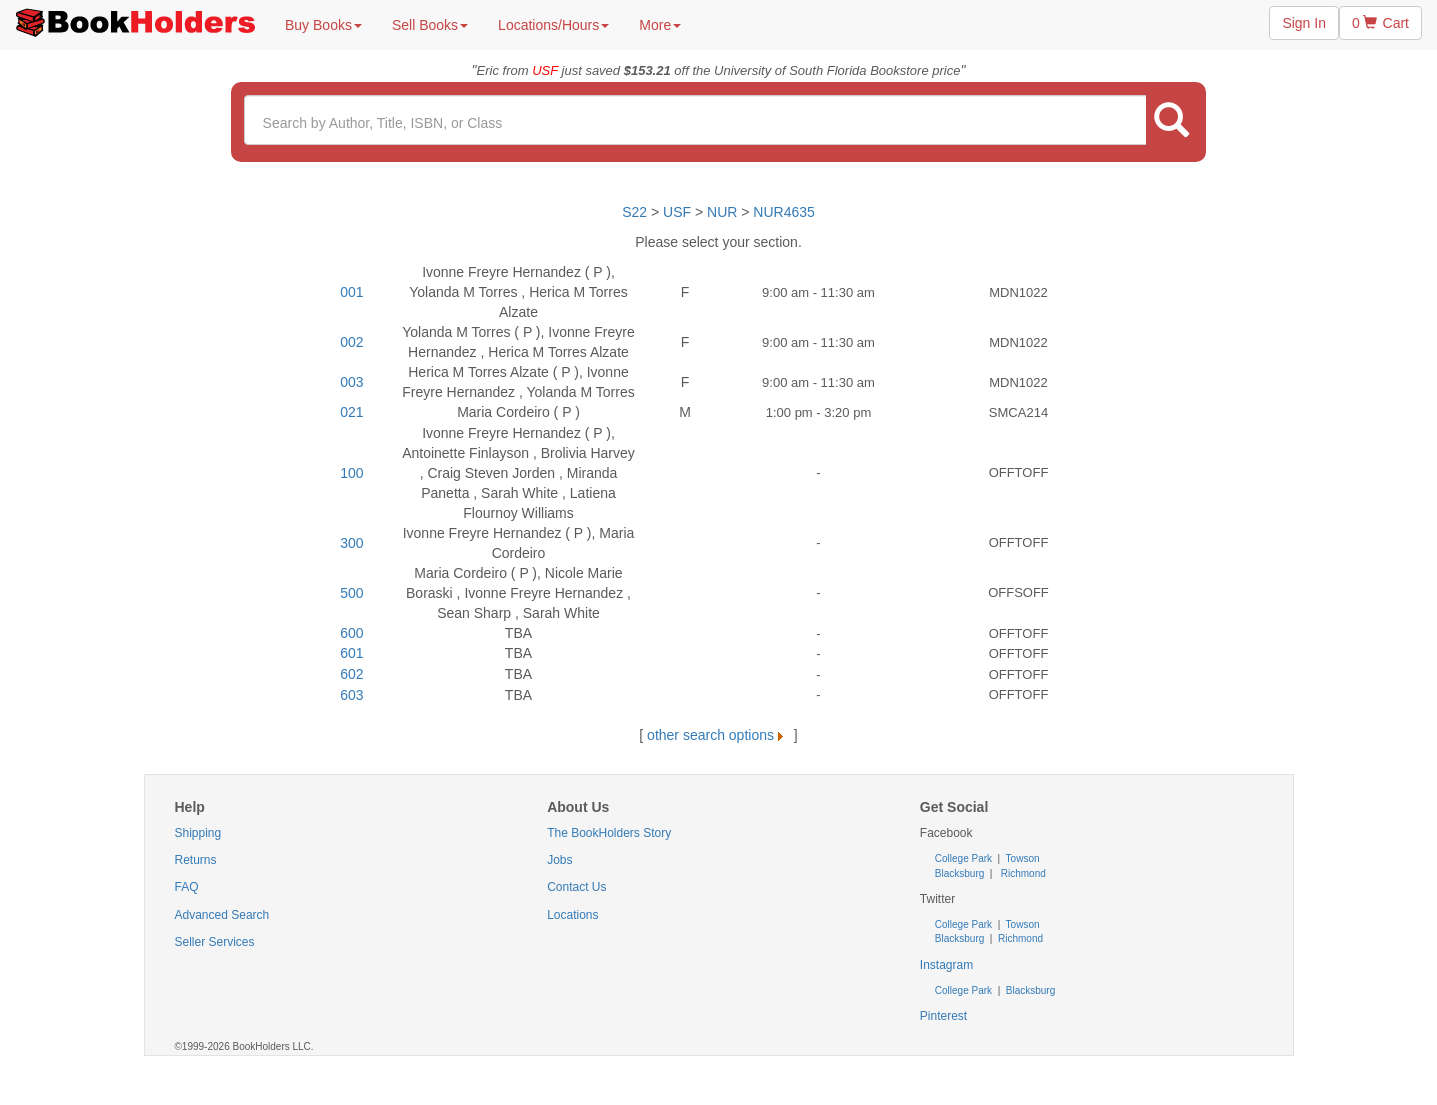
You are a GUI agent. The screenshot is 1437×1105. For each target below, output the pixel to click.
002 (351, 342)
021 (351, 412)
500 (351, 593)
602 (351, 674)
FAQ (187, 887)
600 (351, 633)
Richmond (1022, 873)
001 (351, 292)
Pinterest (943, 1016)
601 (351, 653)
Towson (1021, 858)
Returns (196, 860)
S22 (634, 212)
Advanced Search (222, 915)
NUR (722, 212)
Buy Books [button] (323, 25)
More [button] (660, 25)
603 (351, 695)
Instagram (946, 965)
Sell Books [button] (430, 25)
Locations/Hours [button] (553, 25)
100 (351, 473)
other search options (718, 735)
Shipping (198, 833)
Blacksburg (959, 873)
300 (351, 543)
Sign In (1304, 23)
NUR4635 (783, 212)
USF (679, 212)
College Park (965, 858)
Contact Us (576, 887)
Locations (572, 915)
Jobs (559, 860)
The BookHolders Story (609, 833)
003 (351, 382)
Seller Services (215, 942)
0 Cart (1380, 23)
